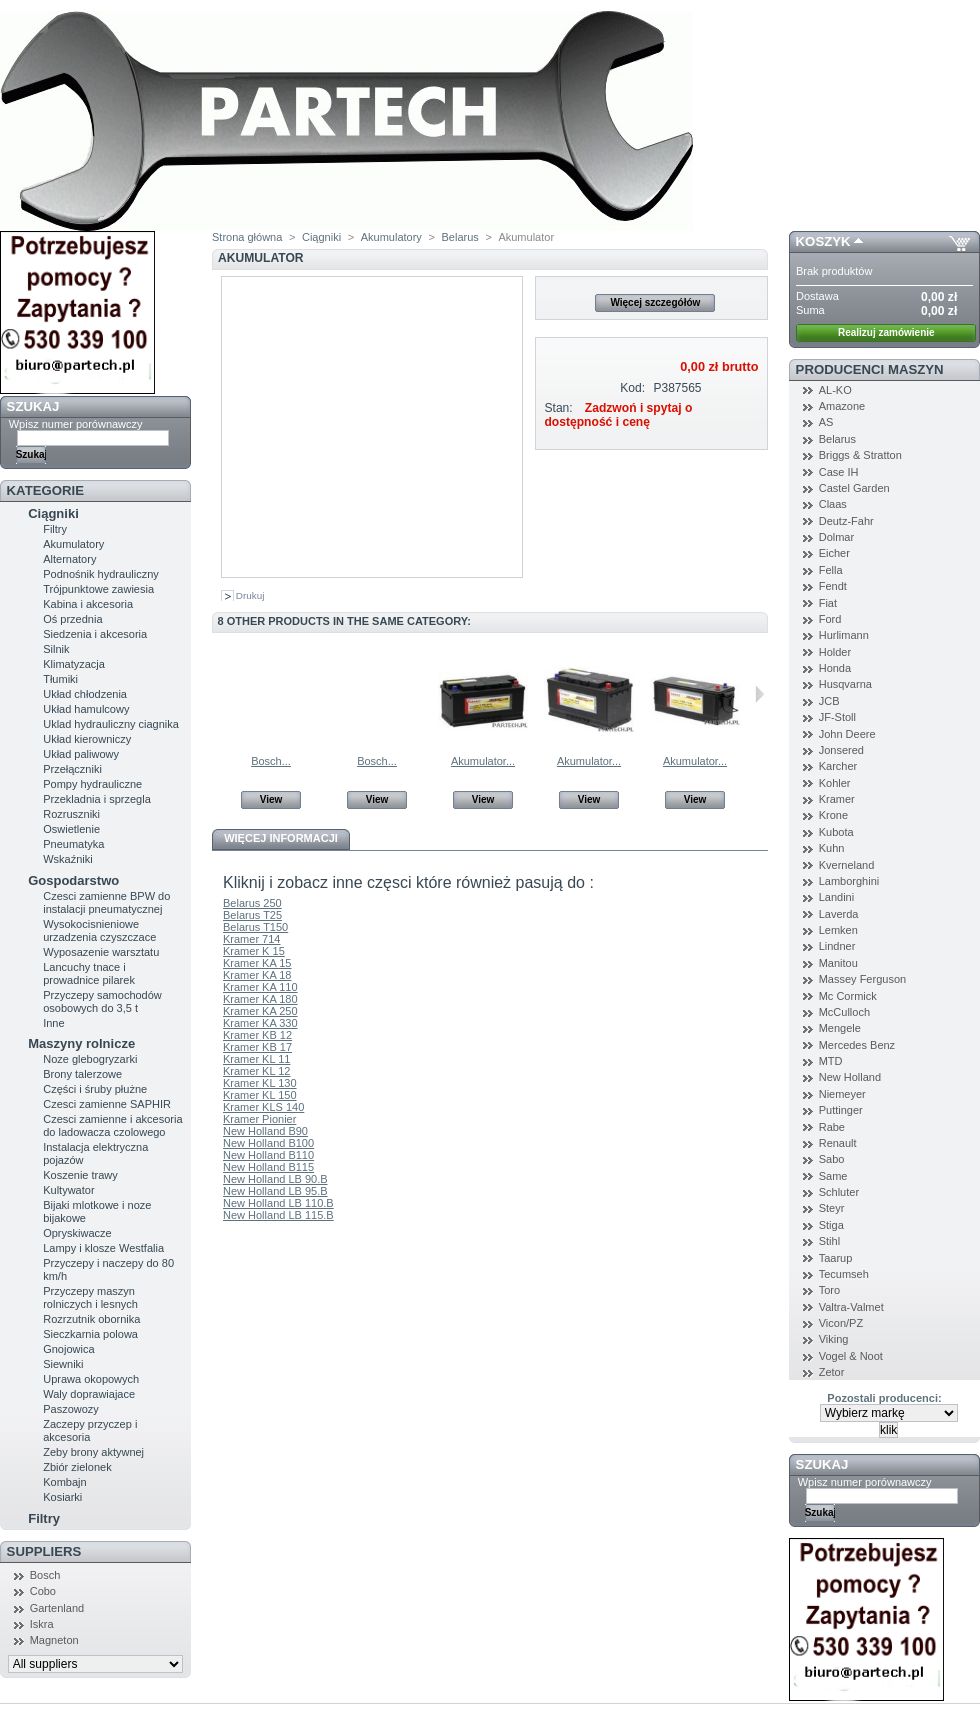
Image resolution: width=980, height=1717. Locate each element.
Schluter (839, 1192)
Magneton (54, 1640)
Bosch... (271, 761)
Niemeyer (842, 1094)
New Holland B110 (268, 1155)
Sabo (832, 1159)
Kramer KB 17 (257, 1047)
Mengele (840, 1028)
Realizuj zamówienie (886, 332)
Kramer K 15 (254, 951)
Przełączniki (72, 769)
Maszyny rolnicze (81, 1043)
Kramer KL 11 (256, 1059)
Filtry (55, 529)
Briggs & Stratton (860, 455)
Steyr (832, 1208)
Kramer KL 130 (260, 1083)
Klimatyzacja (74, 664)
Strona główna (247, 237)
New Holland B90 (265, 1131)
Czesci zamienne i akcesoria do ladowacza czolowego (112, 1125)
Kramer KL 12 (256, 1071)
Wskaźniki (68, 859)
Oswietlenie (71, 829)
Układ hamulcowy (86, 709)
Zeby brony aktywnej (93, 1452)
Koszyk (823, 241)
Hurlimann (844, 635)
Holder (835, 652)
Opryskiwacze (77, 1233)
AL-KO (835, 390)
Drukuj (250, 595)
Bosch (45, 1575)
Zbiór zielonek (77, 1467)
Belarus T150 (255, 927)
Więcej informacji (281, 838)
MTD (831, 1061)
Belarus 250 (252, 903)
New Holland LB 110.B (278, 1203)
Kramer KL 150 (260, 1095)
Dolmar (836, 537)
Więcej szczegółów (655, 302)
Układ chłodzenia (85, 694)
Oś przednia (72, 619)
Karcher (838, 766)
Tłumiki (60, 679)
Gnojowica (68, 1349)
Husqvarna (845, 684)
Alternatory (69, 559)
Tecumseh (844, 1274)
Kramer (837, 799)
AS (826, 422)
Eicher (834, 553)
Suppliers (44, 1551)
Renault (838, 1143)
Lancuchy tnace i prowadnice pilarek (89, 973)
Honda (835, 668)
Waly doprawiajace (89, 1394)
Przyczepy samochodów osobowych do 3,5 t (102, 1001)
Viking (834, 1339)
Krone (833, 815)
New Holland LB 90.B (275, 1179)
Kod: (632, 388)
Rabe (832, 1127)
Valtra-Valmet (851, 1307)
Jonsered (841, 750)
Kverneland (847, 865)
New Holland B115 (268, 1167)
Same (833, 1176)
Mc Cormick (848, 996)
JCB (829, 701)
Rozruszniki (71, 814)
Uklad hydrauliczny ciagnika (111, 724)
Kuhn (832, 848)
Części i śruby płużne (95, 1089)
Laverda (839, 914)
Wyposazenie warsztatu (101, 952)
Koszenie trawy (80, 1175)
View (271, 799)
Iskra (42, 1624)
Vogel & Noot (851, 1356)
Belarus (459, 237)
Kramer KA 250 (260, 1011)
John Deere (847, 734)
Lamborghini (849, 881)
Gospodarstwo (73, 880)
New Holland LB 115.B (278, 1215)
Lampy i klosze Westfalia (103, 1248)
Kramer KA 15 (257, 963)
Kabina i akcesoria (88, 604)
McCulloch (844, 1012)
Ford (830, 619)
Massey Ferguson (862, 979)
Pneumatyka (73, 844)
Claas (833, 504)
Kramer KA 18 (257, 975)
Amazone (842, 406)
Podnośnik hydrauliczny (101, 574)
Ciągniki (53, 513)
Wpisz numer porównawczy (76, 424)
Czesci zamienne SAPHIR (107, 1104)
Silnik (56, 649)
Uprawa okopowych (91, 1379)
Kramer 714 (251, 939)
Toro (829, 1290)
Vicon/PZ (841, 1323)
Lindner (837, 946)
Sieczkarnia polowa (90, 1334)
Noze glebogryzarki (90, 1059)
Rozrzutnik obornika (91, 1319)
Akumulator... (483, 761)
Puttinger (841, 1110)
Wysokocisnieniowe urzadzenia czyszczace (99, 930)
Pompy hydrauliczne (92, 784)
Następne (759, 694)
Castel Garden (854, 488)
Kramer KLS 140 (263, 1107)
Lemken (838, 930)
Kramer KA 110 (260, 987)
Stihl (829, 1241)
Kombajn (64, 1482)
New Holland (850, 1077)
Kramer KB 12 (257, 1035)
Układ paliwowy (81, 754)
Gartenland (57, 1608)
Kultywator (68, 1190)
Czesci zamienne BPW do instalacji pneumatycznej (106, 902)
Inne (53, 1023)
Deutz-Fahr (846, 521)
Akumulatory (73, 544)
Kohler (835, 783)
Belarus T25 (252, 915)
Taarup (836, 1258)
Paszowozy (71, 1409)
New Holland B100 (268, 1143)
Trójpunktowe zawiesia (98, 589)
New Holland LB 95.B (275, 1191)
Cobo (43, 1591)
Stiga (831, 1225)
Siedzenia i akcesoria (95, 634)
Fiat (828, 603)
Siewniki (63, 1364)
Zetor (832, 1372)
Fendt (833, 586)
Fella (831, 570)
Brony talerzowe (82, 1074)
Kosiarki (62, 1497)
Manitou (838, 963)
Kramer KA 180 (260, 999)
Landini (836, 897)
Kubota (836, 832)
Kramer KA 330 (260, 1023)
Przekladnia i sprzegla (97, 799)
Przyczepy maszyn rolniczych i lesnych (90, 1297)
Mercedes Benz (857, 1045)
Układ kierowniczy (87, 739)
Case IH (839, 472)
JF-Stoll (837, 717)
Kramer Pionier (259, 1119)
